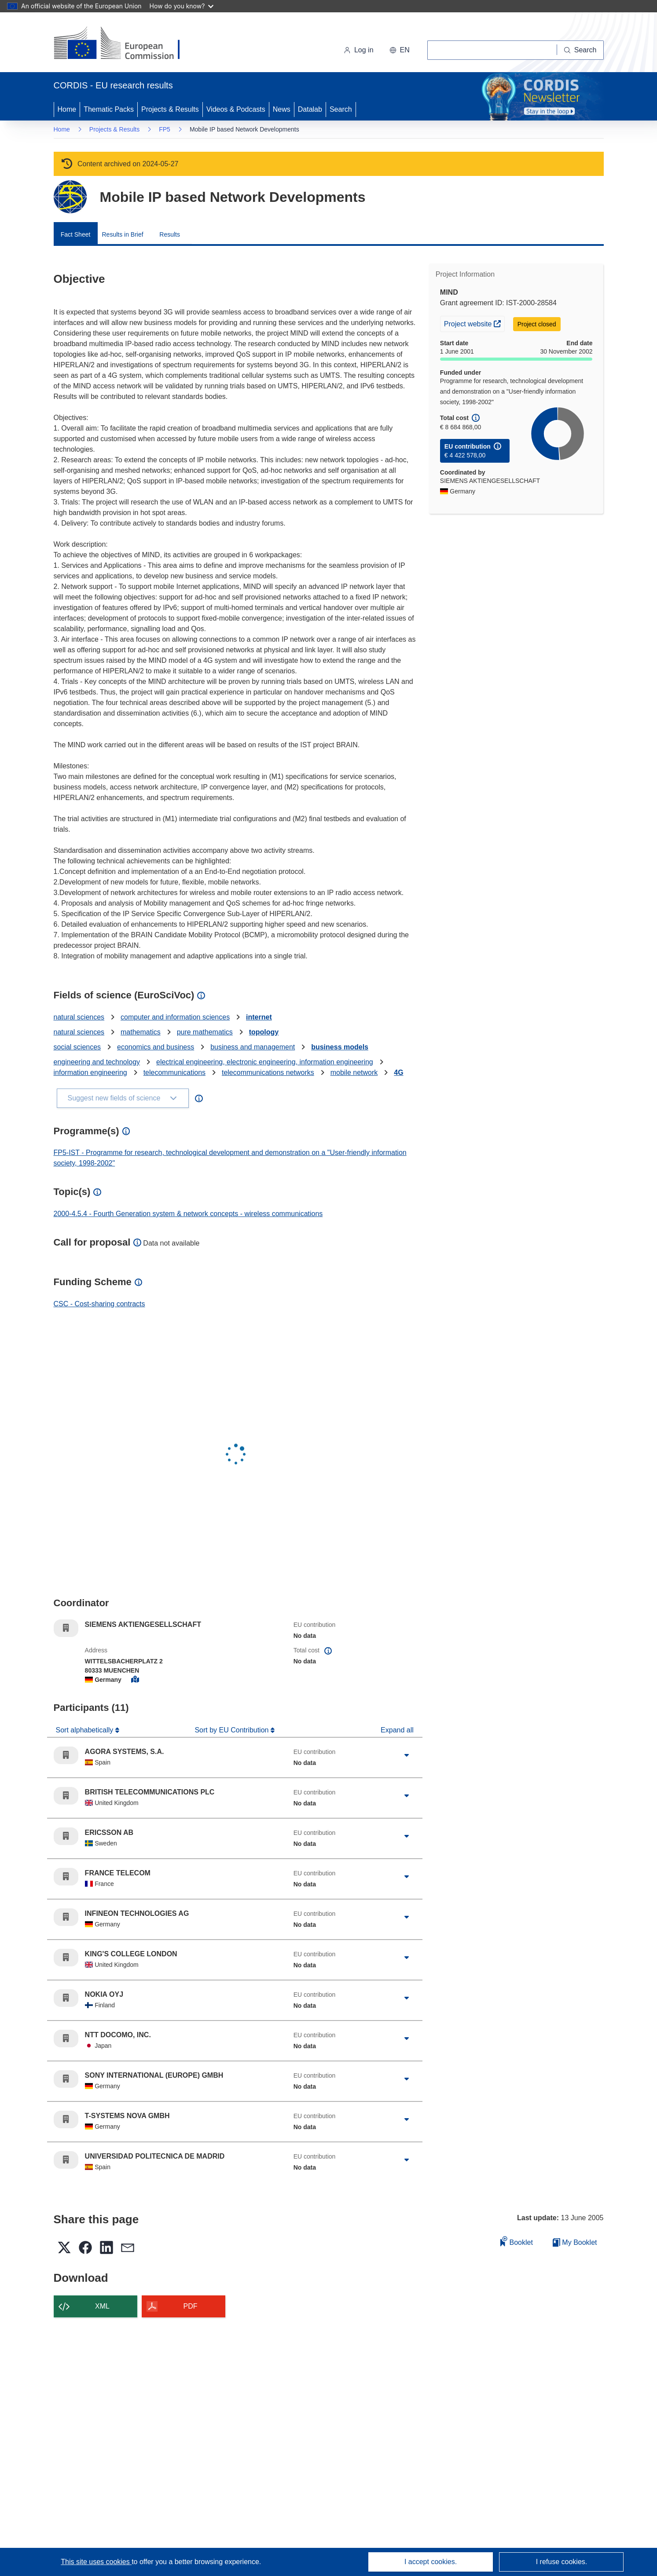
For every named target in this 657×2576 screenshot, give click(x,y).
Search (341, 109)
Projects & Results (170, 109)
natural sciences (79, 1017)
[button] (399, 50)
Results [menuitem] (169, 234)
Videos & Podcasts (235, 109)
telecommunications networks (268, 1072)
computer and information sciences (175, 1017)
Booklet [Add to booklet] (516, 2241)
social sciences (77, 1047)
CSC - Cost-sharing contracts (99, 1304)
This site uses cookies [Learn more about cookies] (96, 2561)
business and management (252, 1047)
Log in (359, 50)
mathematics (141, 1032)
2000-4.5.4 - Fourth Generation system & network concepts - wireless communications (188, 1213)
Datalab (310, 109)
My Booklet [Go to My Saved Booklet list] (575, 2242)
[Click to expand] (406, 1755)
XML (102, 2306)
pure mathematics (205, 1032)
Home (67, 109)
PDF (191, 2306)
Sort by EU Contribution (233, 1730)
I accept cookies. (430, 2561)
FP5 (164, 129)
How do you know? (182, 6)
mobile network (354, 1072)
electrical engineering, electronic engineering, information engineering (264, 1062)
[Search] (580, 50)
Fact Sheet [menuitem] (76, 234)
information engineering (90, 1072)
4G (398, 1072)
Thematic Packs (109, 109)
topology (264, 1032)
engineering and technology (97, 1062)
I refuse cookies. (561, 2561)
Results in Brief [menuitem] (122, 234)
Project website (474, 323)
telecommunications (174, 1072)
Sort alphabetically (85, 1730)
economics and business (155, 1047)
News (281, 109)
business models (339, 1047)
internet (259, 1017)
